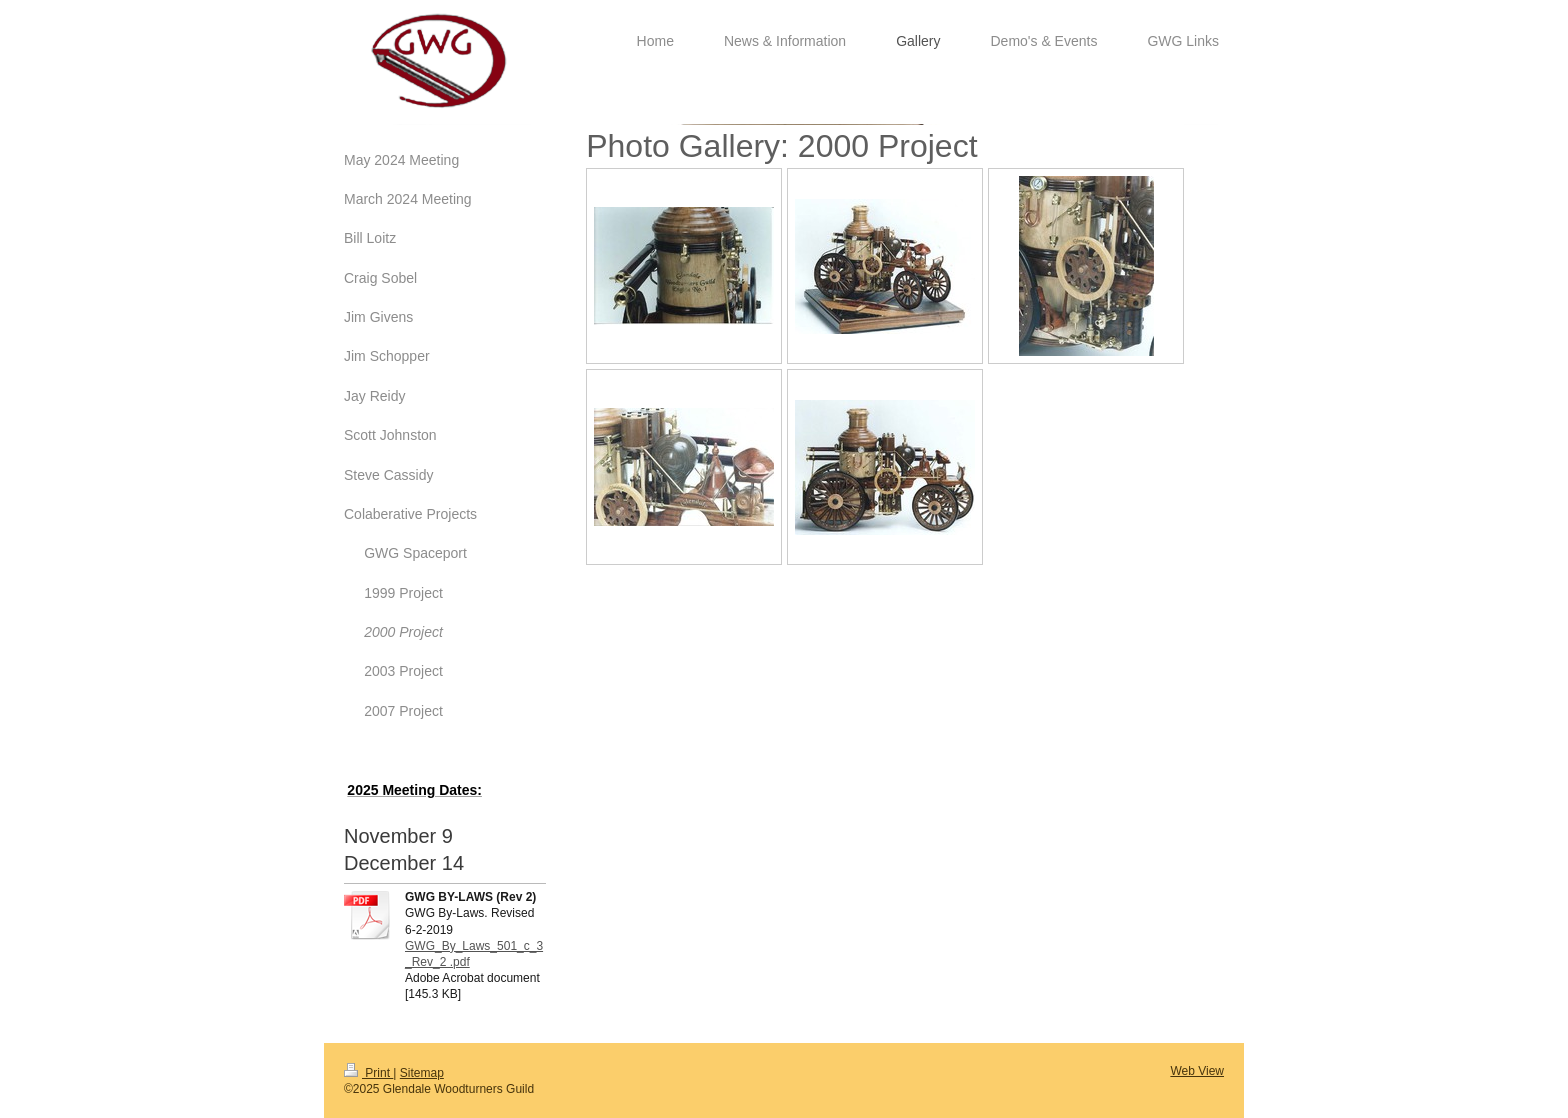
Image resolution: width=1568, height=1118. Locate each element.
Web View (1197, 1071)
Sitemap (422, 1073)
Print (368, 1073)
